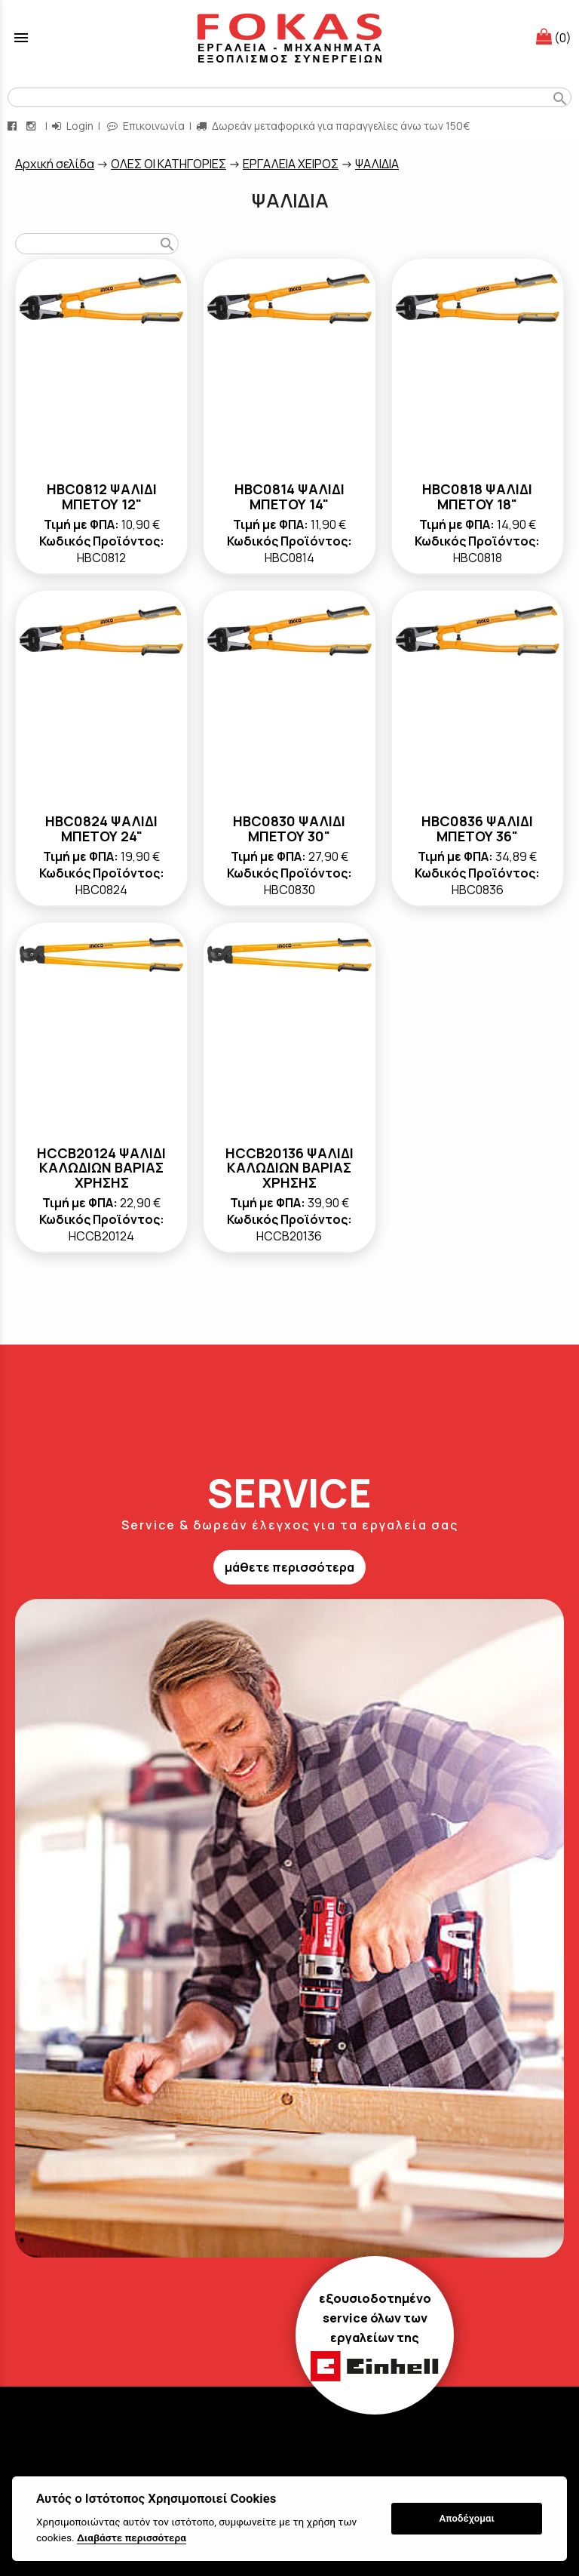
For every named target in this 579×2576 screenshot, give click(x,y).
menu (21, 38)
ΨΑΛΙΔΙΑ (377, 163)
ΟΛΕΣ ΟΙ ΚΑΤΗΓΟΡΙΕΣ (168, 163)
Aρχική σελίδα (54, 163)
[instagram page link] (32, 125)
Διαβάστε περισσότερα (131, 2537)
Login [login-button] (72, 125)
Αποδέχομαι (467, 2518)
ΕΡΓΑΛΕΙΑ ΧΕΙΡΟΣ (291, 163)
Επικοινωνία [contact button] (146, 125)
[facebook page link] (14, 125)
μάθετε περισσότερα (289, 1567)
